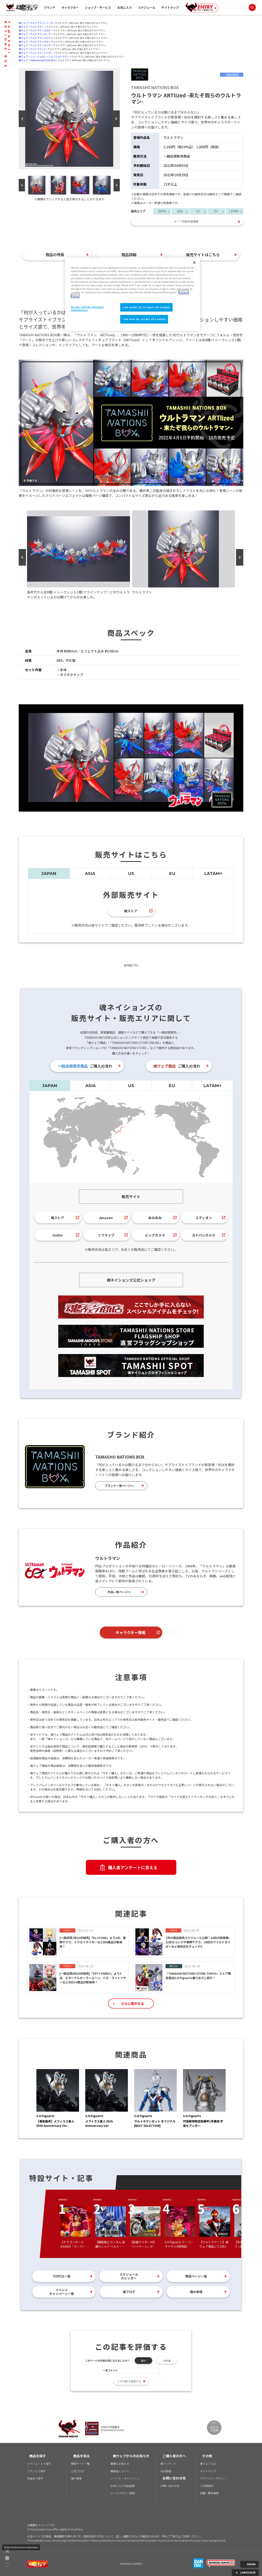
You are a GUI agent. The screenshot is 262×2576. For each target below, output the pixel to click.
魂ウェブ (23, 22)
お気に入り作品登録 (122, 2486)
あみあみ (155, 1217)
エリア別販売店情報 (186, 221)
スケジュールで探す (39, 2464)
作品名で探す (35, 2478)
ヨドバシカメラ (203, 1235)
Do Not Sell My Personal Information (21, 2547)
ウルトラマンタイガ (40, 45)
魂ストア (130, 910)
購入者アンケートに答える (132, 1867)
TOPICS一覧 (61, 2276)
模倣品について (119, 2471)
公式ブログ (77, 2471)
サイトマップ (170, 7)
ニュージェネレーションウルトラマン (49, 56)
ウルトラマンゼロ (39, 41)
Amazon (106, 1217)
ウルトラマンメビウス (41, 37)
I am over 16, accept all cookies (144, 319)
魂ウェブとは (208, 2464)
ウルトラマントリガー (41, 52)
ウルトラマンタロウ (40, 30)
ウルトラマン (37, 26)
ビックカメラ (155, 1235)
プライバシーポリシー (213, 2478)
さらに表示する (132, 2003)
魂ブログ (129, 2292)
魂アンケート (168, 2464)
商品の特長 (55, 254)
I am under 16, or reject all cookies (146, 307)
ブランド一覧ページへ (119, 1486)
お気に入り (124, 7)
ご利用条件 (206, 2486)
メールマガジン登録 (122, 2493)
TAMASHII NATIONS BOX (43, 60)
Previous (22, 118)
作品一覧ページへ (119, 1592)
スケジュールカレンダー (129, 2276)
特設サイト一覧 (80, 2464)
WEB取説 (165, 2471)
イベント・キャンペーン (125, 2478)
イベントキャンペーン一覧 (61, 2292)
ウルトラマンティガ (40, 34)
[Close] (194, 262)
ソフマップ (106, 1235)
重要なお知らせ (119, 2464)
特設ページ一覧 (196, 2276)
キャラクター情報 (130, 1632)
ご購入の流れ (85, 1066)
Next (116, 118)
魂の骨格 (196, 2292)
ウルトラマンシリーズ (41, 22)
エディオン (203, 1217)
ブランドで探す (36, 2471)
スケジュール (146, 7)
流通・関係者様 (209, 2493)
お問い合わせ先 (169, 2486)
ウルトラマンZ (37, 49)
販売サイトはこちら (203, 254)
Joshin (57, 1235)
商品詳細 (128, 254)
